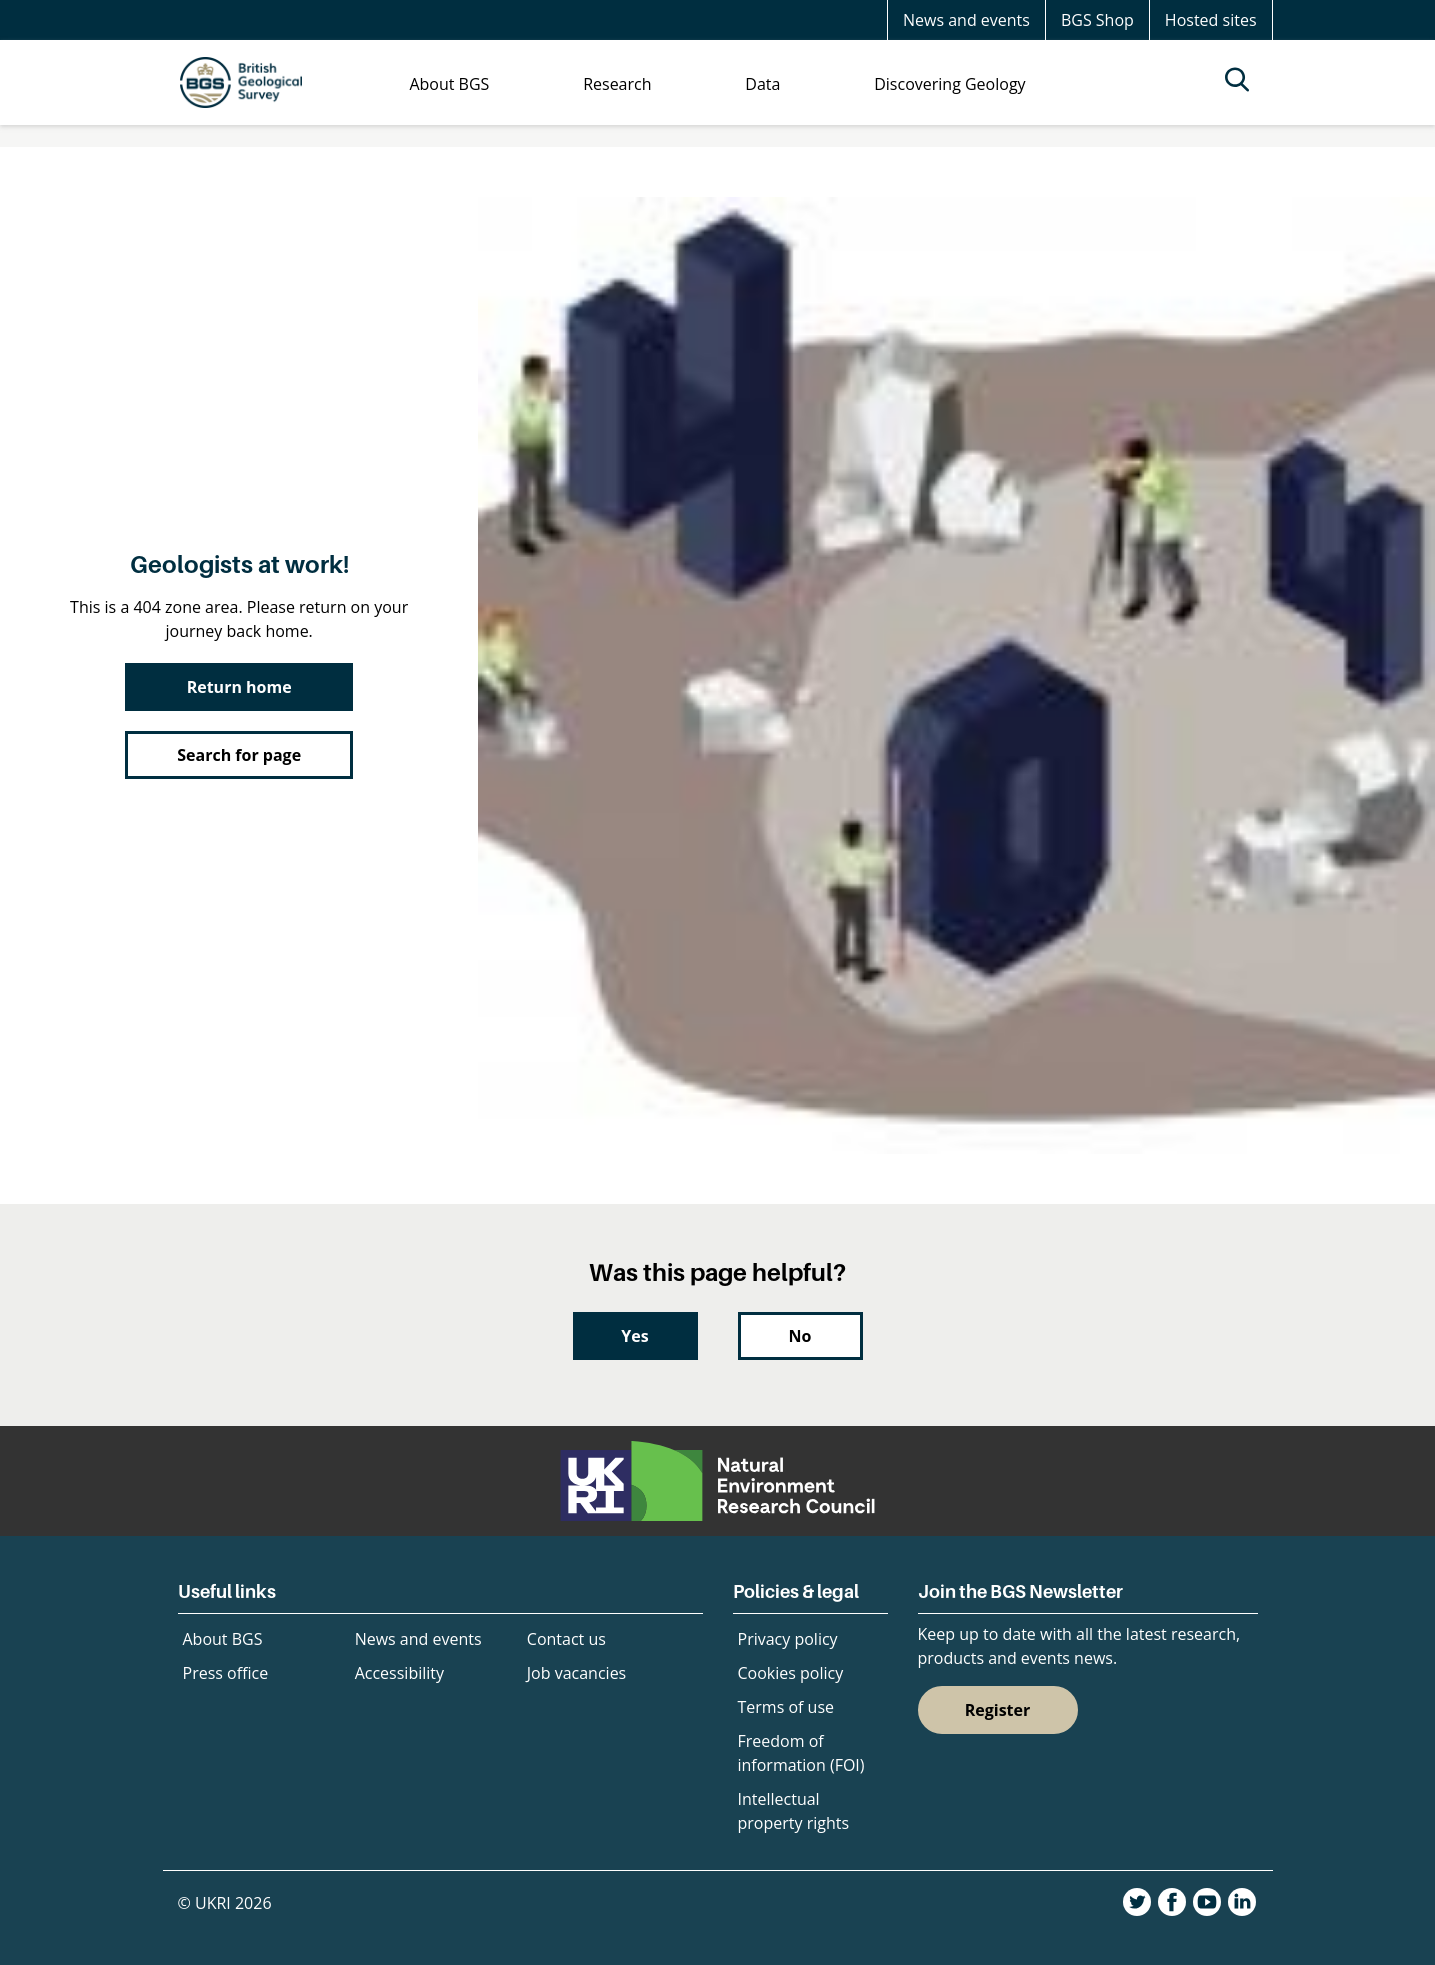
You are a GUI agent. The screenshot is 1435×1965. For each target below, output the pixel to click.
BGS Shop (1097, 20)
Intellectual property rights (794, 1811)
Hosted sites (1211, 20)
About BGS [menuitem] (449, 84)
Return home (239, 687)
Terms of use (786, 1707)
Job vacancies (576, 1673)
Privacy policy (788, 1639)
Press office (226, 1673)
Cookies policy (791, 1673)
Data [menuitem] (762, 84)
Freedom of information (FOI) (801, 1753)
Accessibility (399, 1673)
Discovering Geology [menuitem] (949, 84)
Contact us (566, 1639)
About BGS (223, 1639)
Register (998, 1710)
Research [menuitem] (617, 84)
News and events (966, 20)
